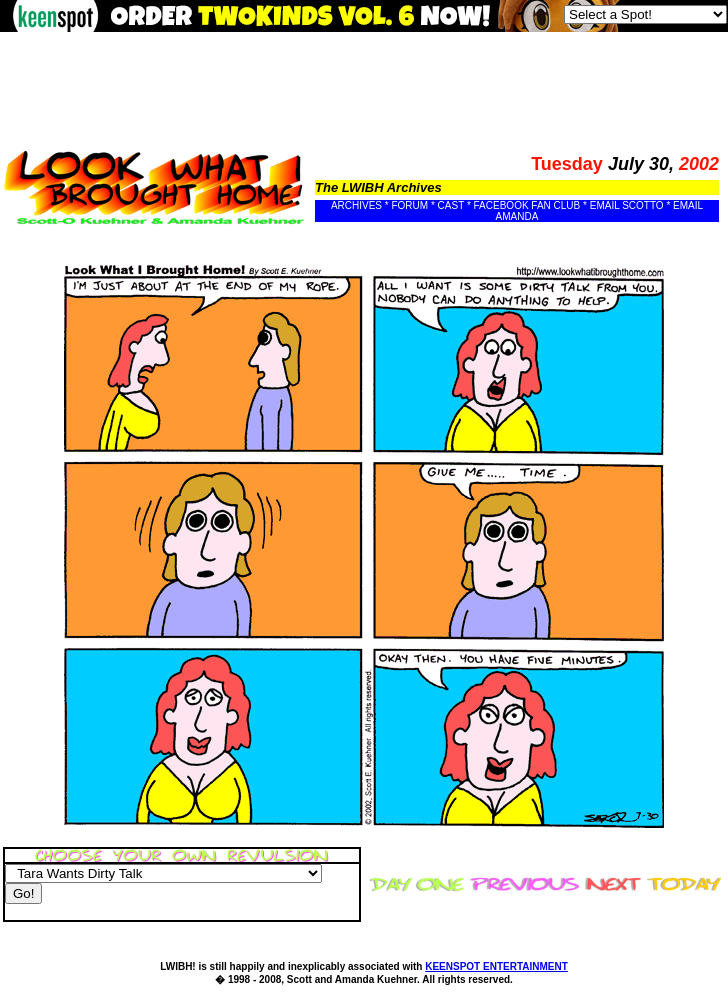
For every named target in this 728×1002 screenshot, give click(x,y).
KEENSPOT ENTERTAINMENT (496, 966)
